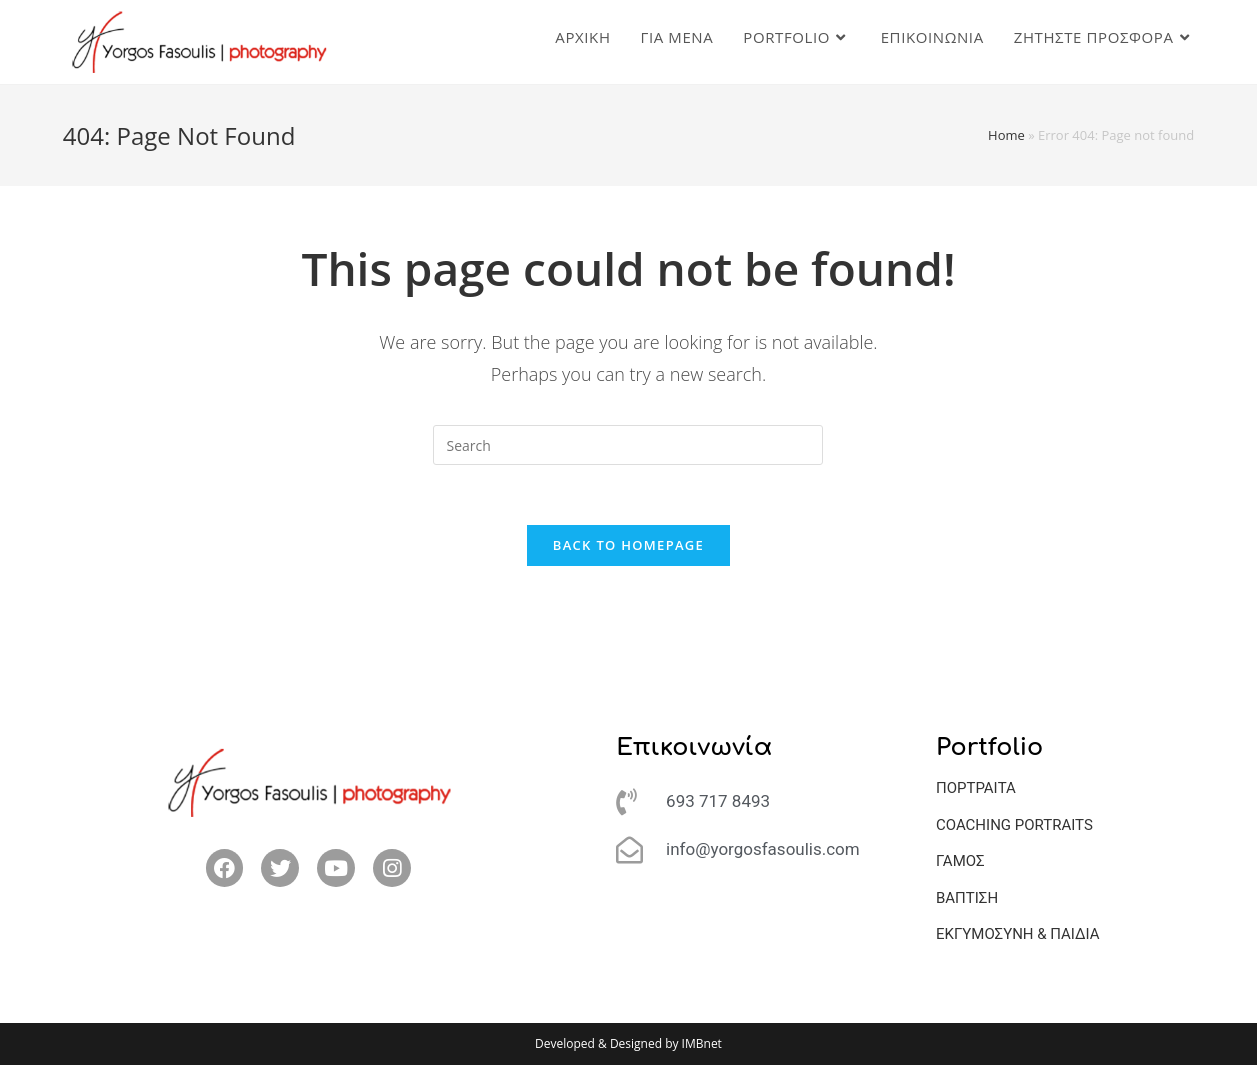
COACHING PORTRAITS (1014, 825)
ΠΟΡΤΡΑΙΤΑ (976, 788)
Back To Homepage (628, 545)
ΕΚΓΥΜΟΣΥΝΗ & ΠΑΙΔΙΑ (1018, 934)
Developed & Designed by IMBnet (628, 1043)
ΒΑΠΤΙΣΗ (967, 898)
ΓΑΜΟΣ (960, 861)
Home (1006, 135)
